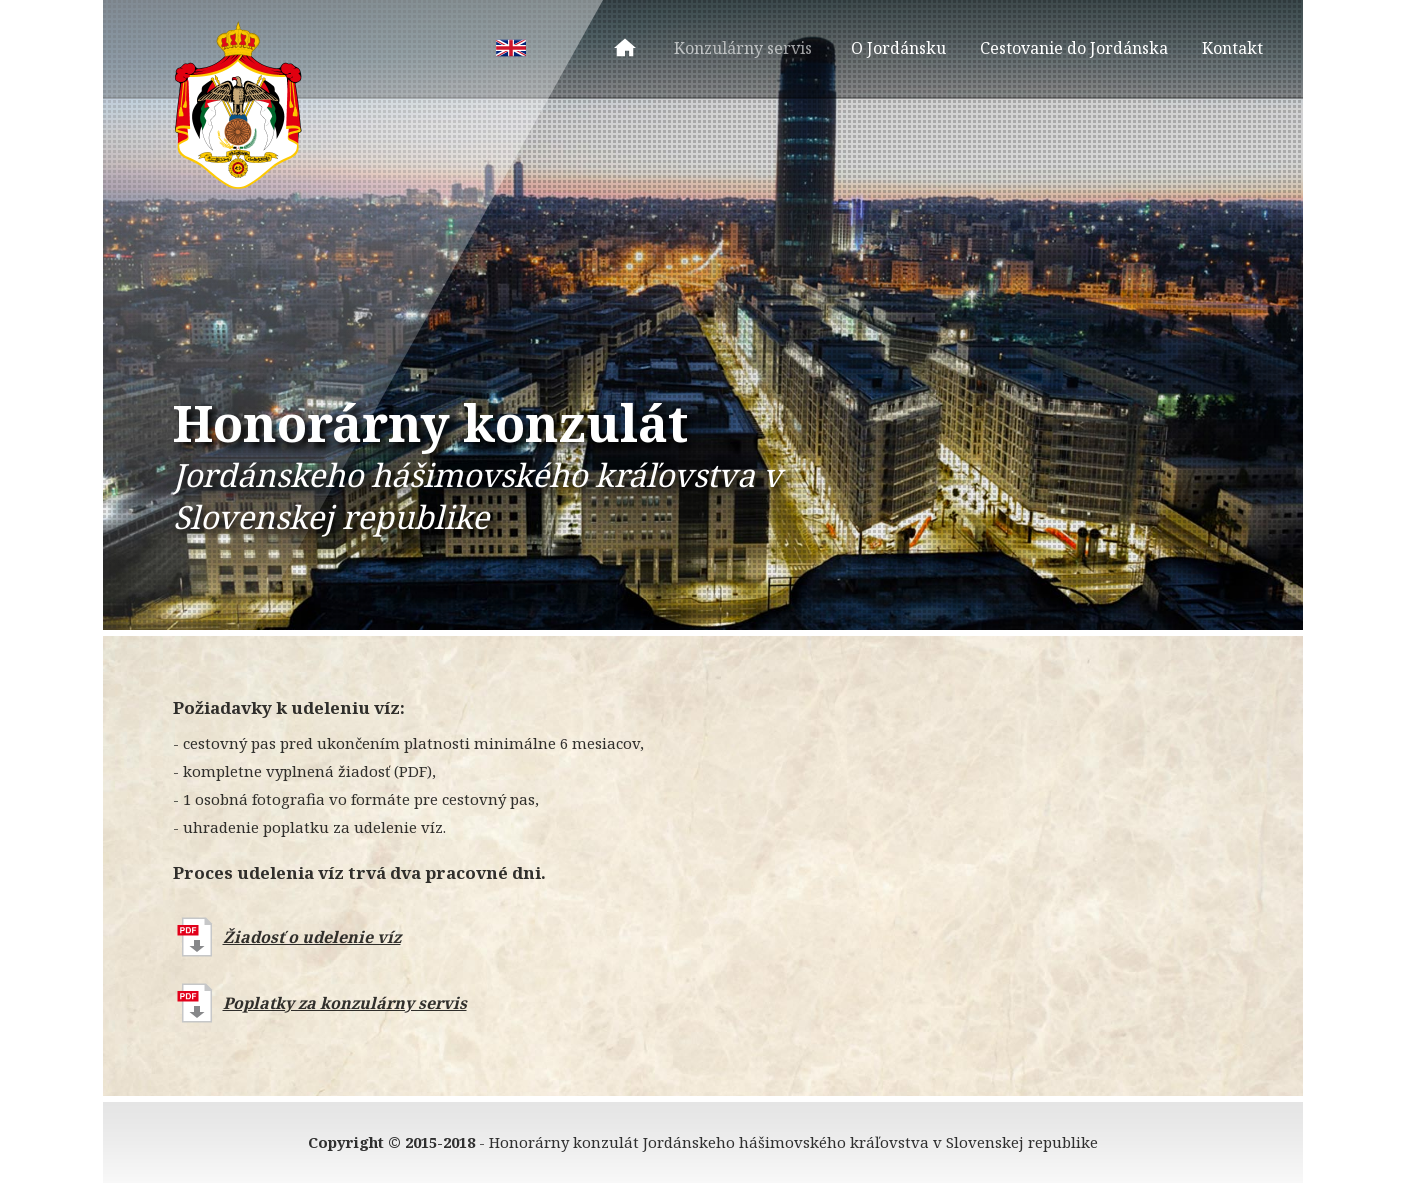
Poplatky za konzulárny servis (345, 1003)
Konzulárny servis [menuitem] (743, 48)
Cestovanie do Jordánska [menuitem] (1074, 48)
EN (511, 48)
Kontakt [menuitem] (1232, 48)
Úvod (625, 48)
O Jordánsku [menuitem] (898, 48)
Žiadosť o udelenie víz (312, 937)
